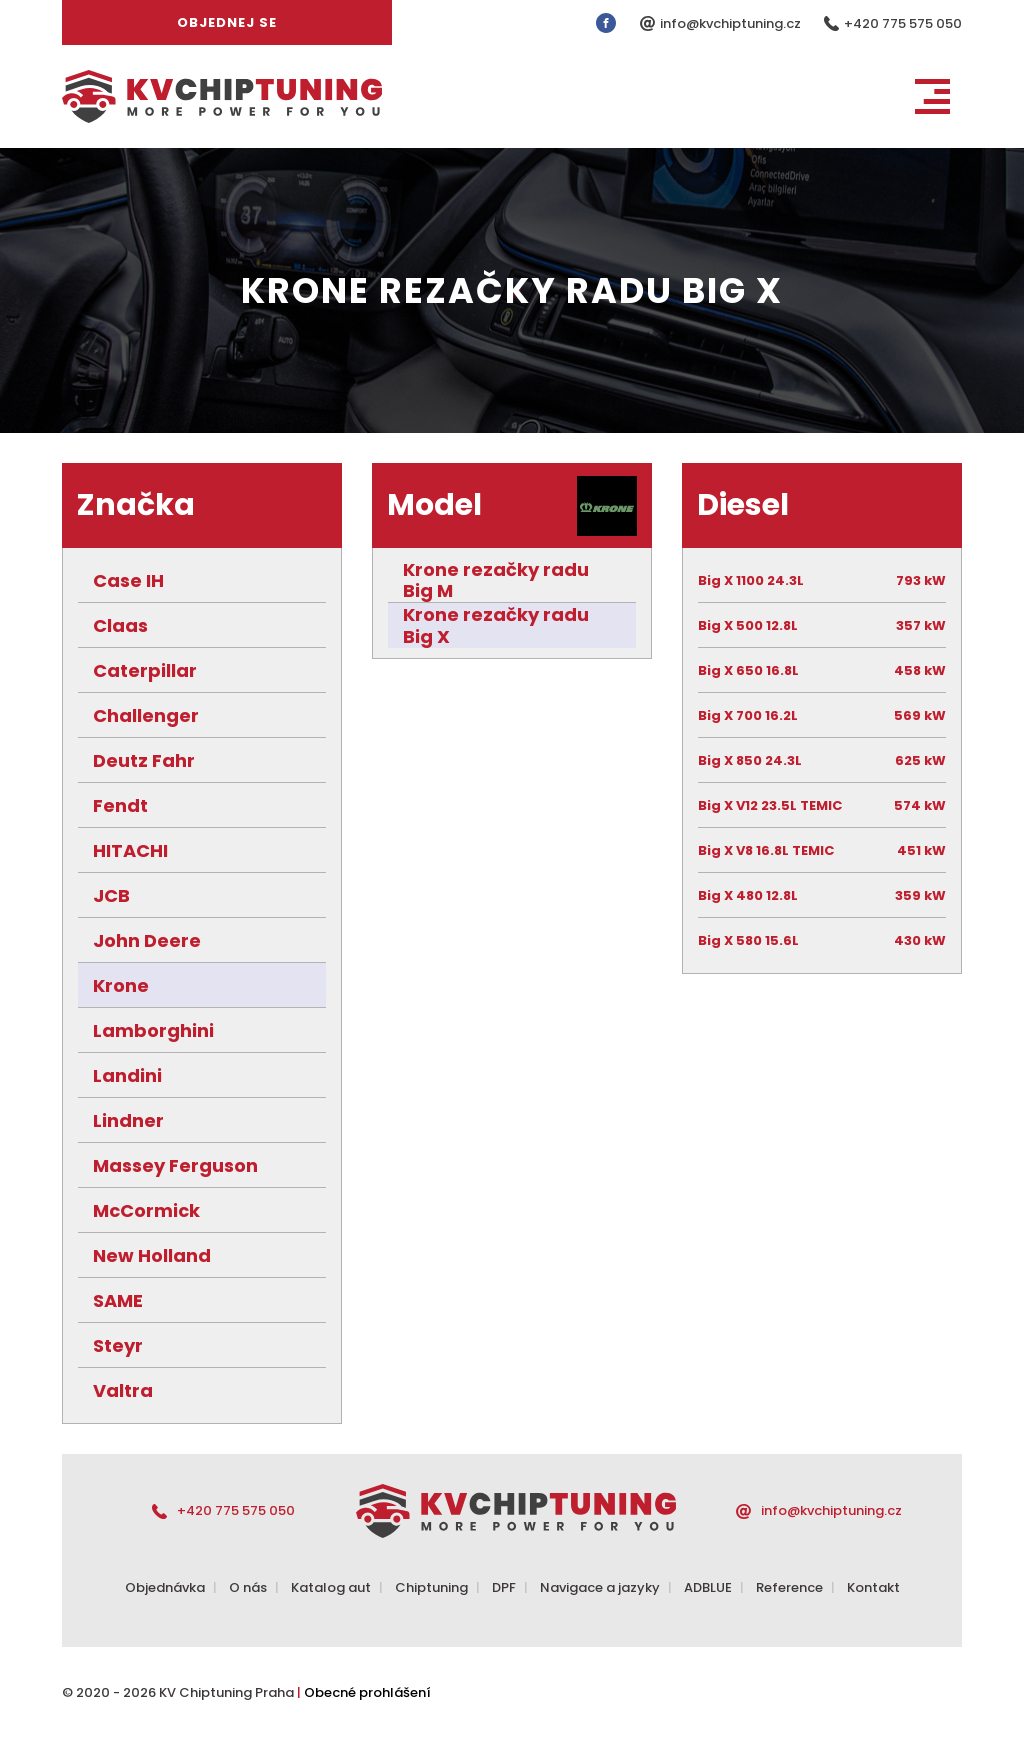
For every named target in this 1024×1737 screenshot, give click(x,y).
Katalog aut (331, 1587)
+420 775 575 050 (903, 23)
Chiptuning (431, 1587)
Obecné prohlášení (367, 1692)
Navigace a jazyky (600, 1587)
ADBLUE (708, 1587)
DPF (504, 1587)
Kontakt (873, 1587)
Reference (789, 1587)
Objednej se (227, 22)
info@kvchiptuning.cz (732, 23)
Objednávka (165, 1587)
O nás (248, 1587)
